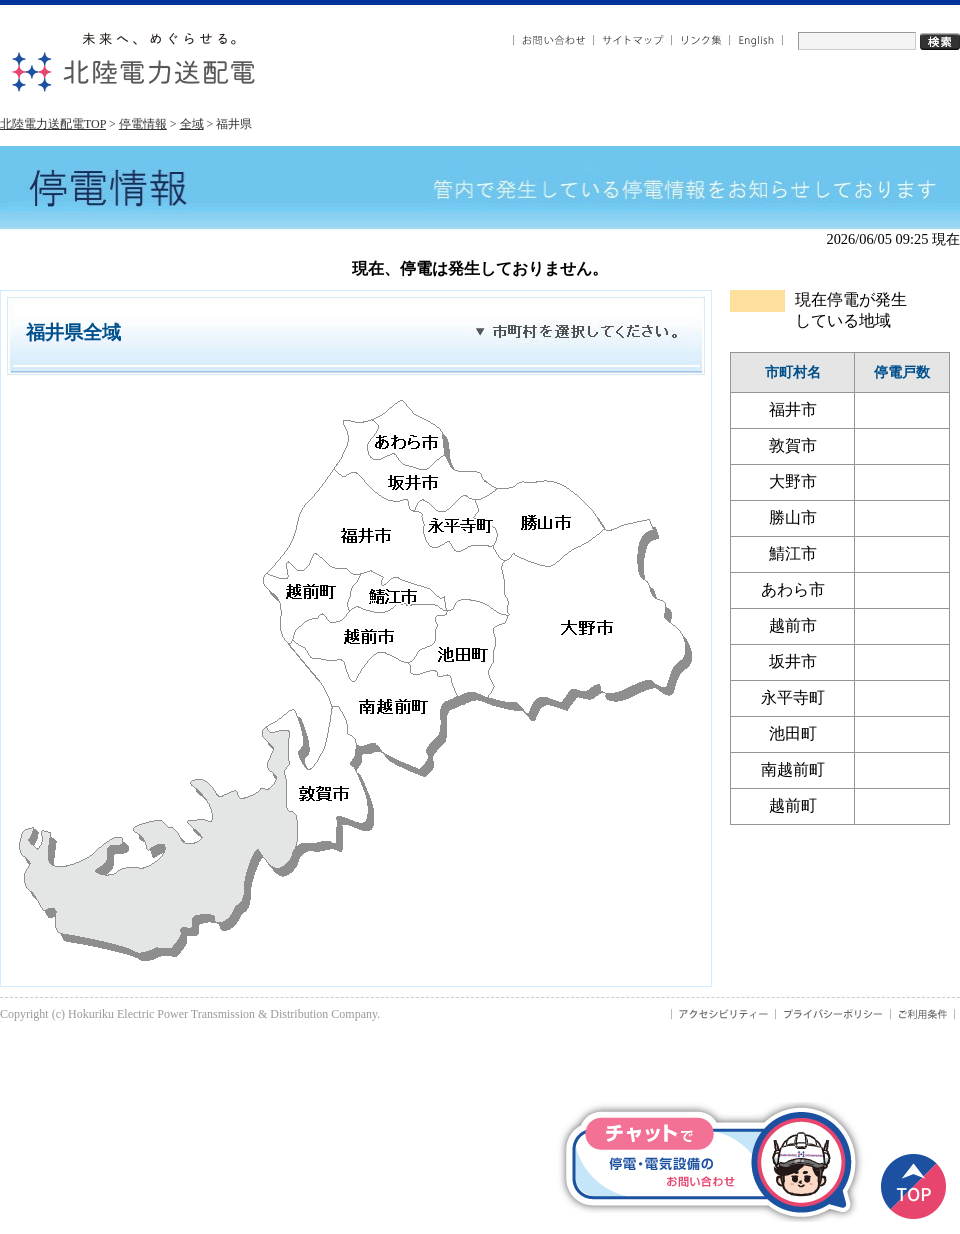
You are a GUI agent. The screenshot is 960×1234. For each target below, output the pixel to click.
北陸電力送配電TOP (53, 124)
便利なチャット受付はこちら (710, 1162)
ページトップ (913, 1186)
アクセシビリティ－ (723, 1014)
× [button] (839, 1127)
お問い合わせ (553, 40)
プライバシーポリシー (833, 1014)
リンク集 (701, 40)
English (756, 40)
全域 (192, 124)
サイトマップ (633, 40)
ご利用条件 (923, 1014)
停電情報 (143, 124)
